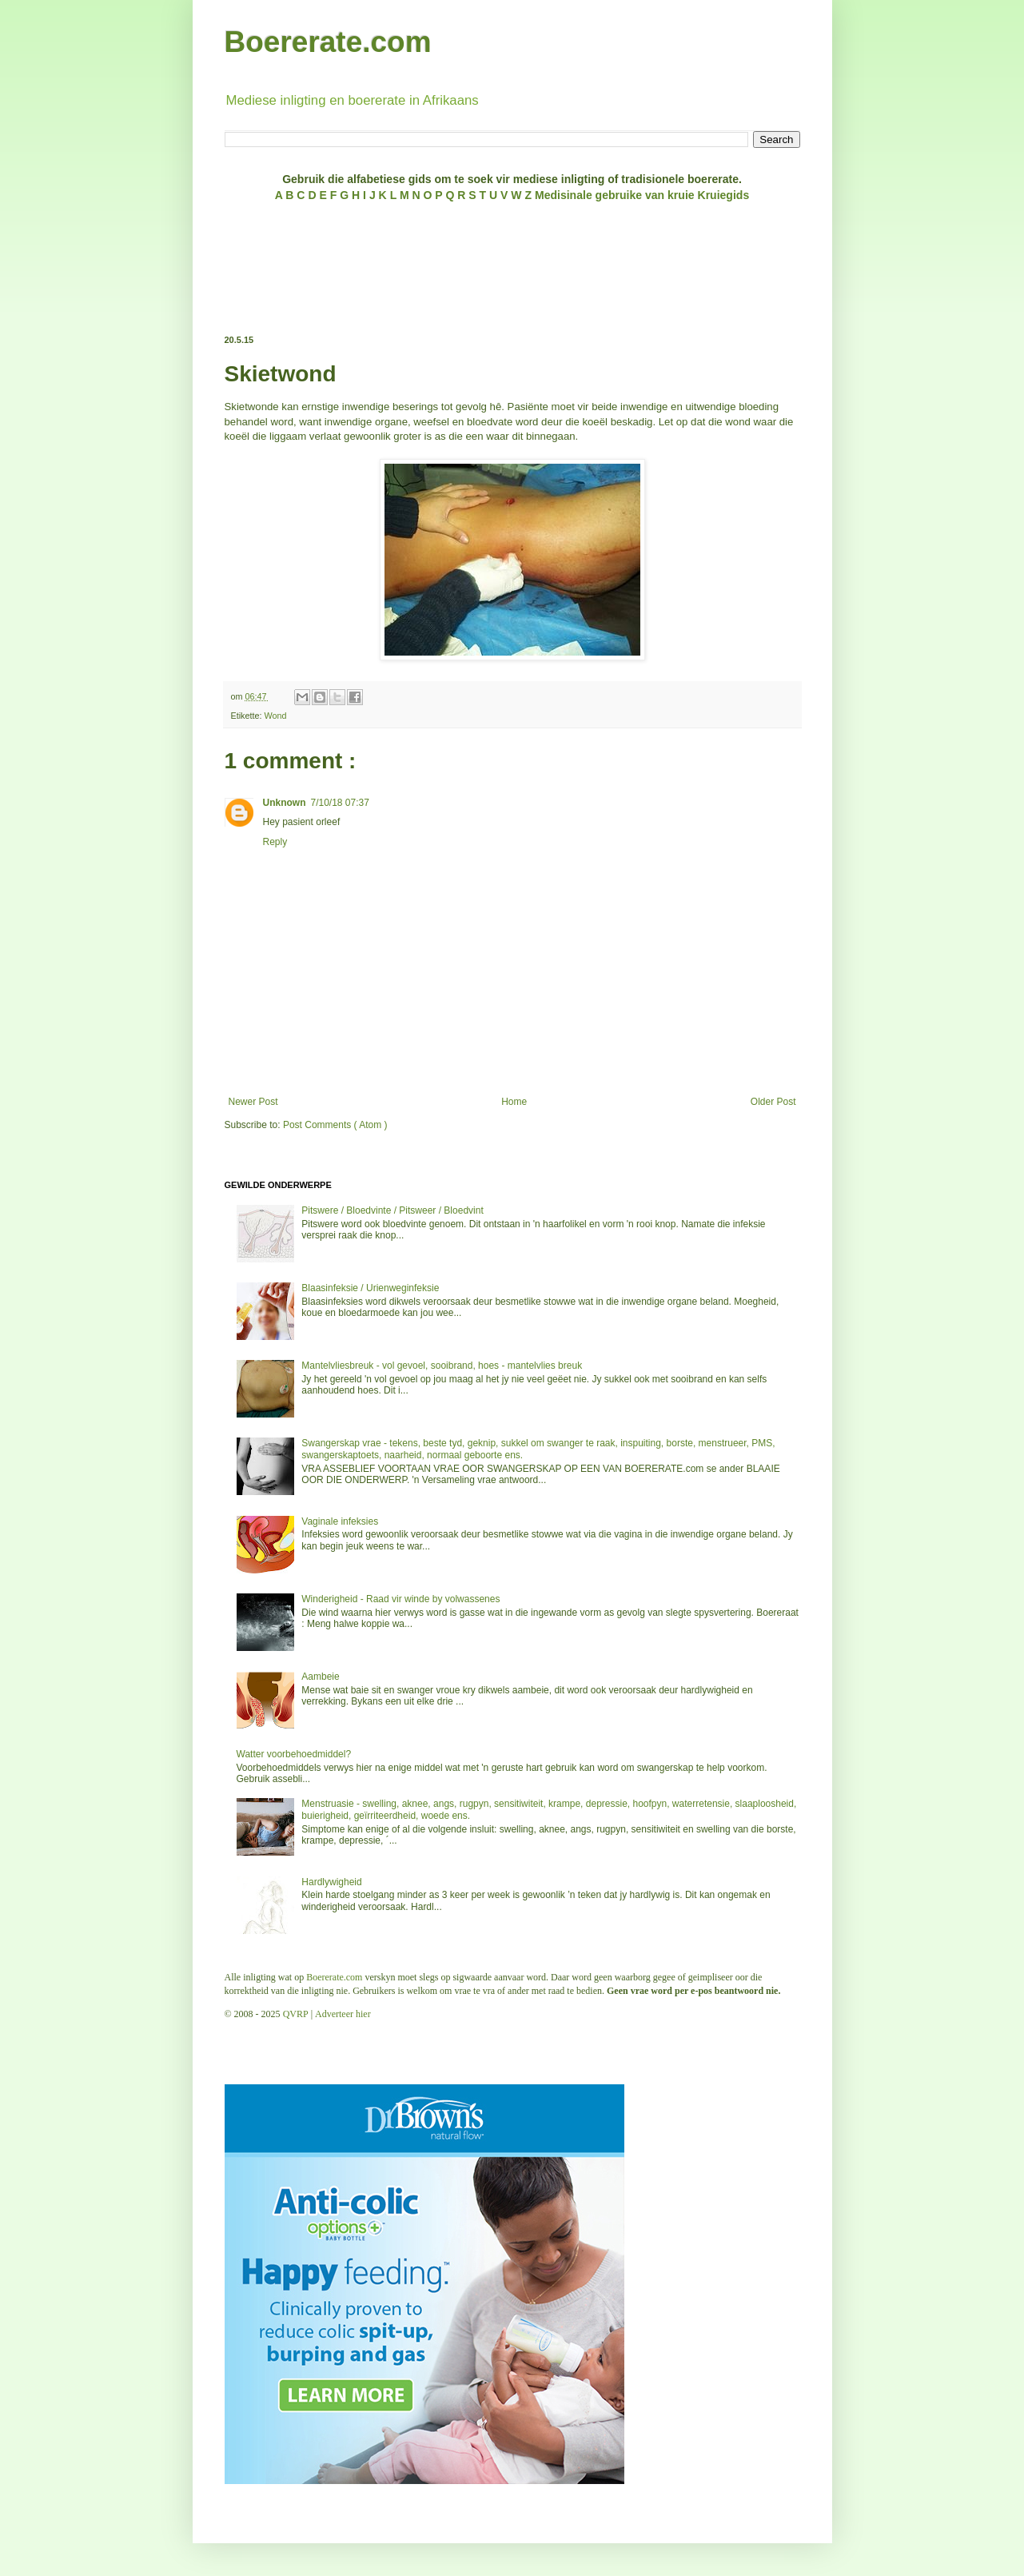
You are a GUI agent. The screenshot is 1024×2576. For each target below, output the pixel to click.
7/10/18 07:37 (340, 802)
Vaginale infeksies (339, 1521)
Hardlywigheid (331, 1882)
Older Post (773, 1101)
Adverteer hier (343, 2014)
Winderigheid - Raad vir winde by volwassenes (400, 1599)
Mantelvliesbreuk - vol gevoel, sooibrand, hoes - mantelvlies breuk (441, 1365)
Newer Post (253, 1101)
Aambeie (320, 1676)
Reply (275, 841)
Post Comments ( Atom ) (335, 1124)
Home (514, 1101)
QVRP (296, 2014)
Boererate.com (328, 42)
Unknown (284, 802)
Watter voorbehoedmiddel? (294, 1754)
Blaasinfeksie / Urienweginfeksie (370, 1288)
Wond (276, 715)
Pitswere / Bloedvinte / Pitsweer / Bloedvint (392, 1210)
